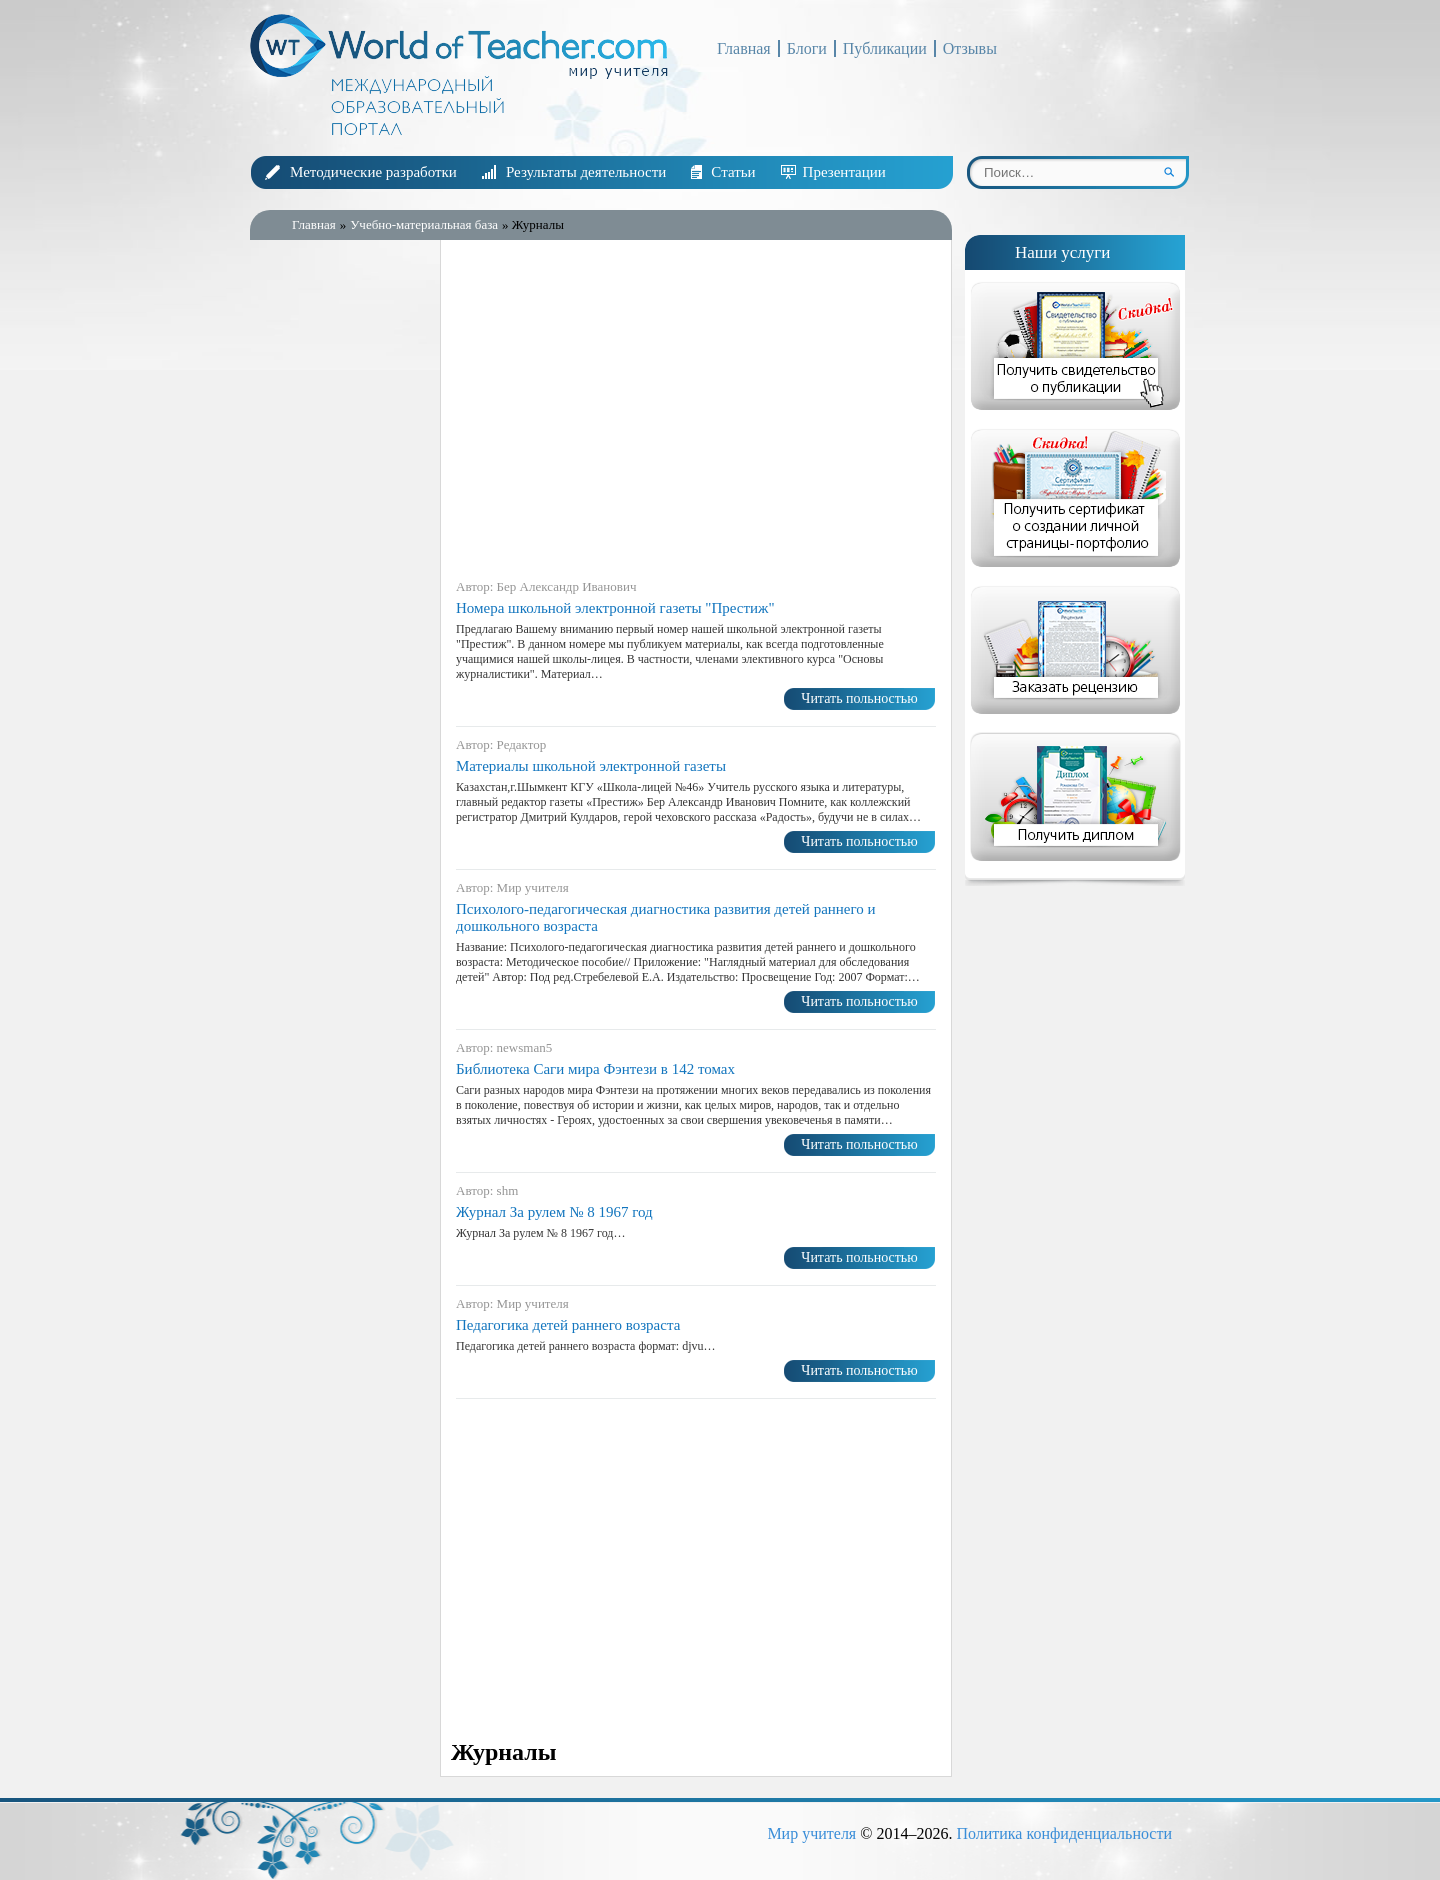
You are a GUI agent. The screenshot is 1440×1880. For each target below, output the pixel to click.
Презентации (844, 172)
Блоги (807, 48)
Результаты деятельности (586, 172)
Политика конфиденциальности (1064, 1833)
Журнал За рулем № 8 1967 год (554, 1212)
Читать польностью (859, 698)
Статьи (733, 172)
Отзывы (970, 48)
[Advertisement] (340, 569)
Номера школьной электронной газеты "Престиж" (615, 608)
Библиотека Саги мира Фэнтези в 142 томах (595, 1069)
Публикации (885, 48)
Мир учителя (811, 1833)
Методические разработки (373, 172)
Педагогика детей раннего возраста (568, 1325)
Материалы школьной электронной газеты (591, 766)
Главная (744, 48)
